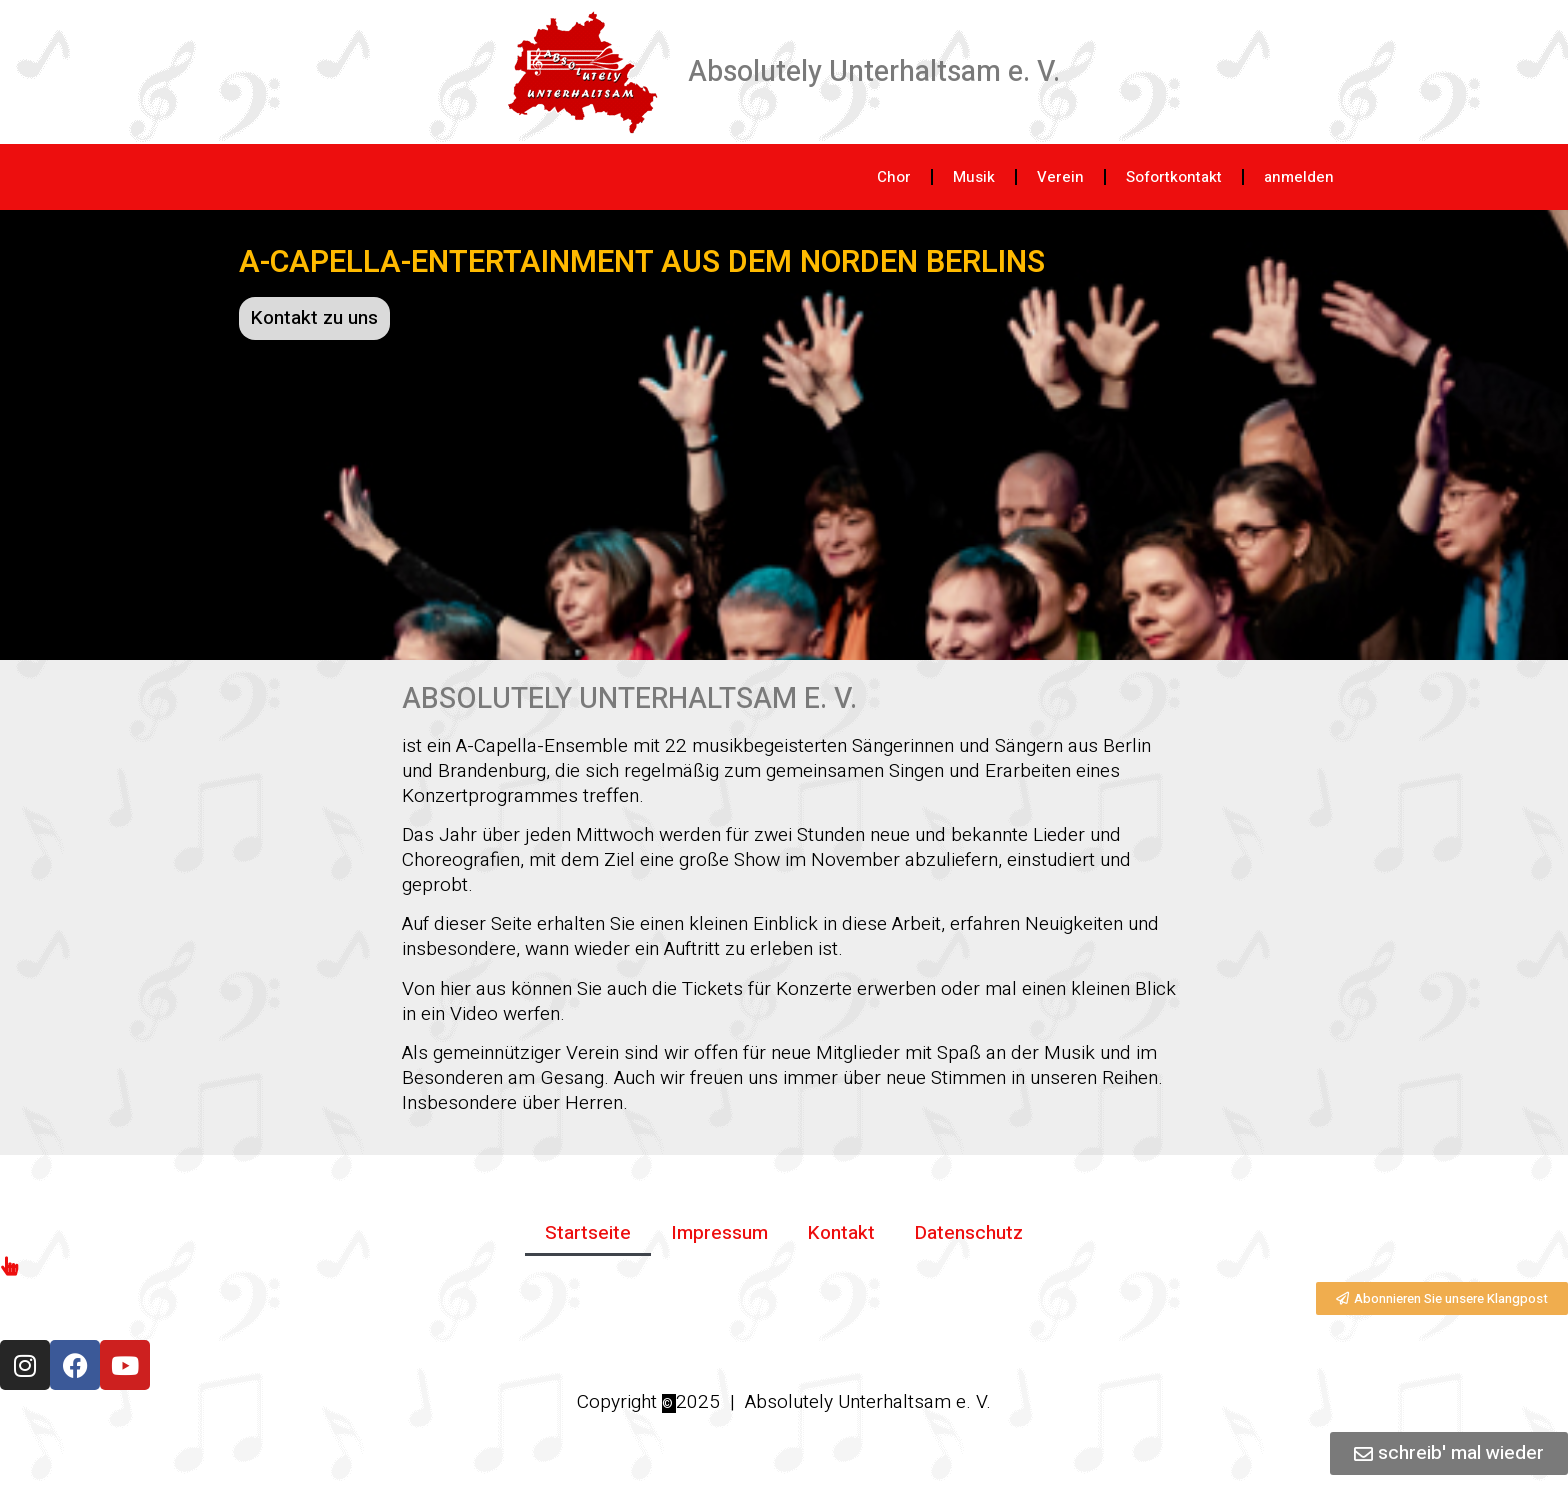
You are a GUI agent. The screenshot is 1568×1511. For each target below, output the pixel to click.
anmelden (1299, 177)
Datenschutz (969, 1233)
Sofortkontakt (1174, 177)
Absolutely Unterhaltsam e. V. (874, 72)
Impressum (719, 1233)
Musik (974, 177)
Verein (1060, 177)
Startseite (588, 1233)
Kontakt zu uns (314, 318)
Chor (894, 177)
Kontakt (841, 1233)
